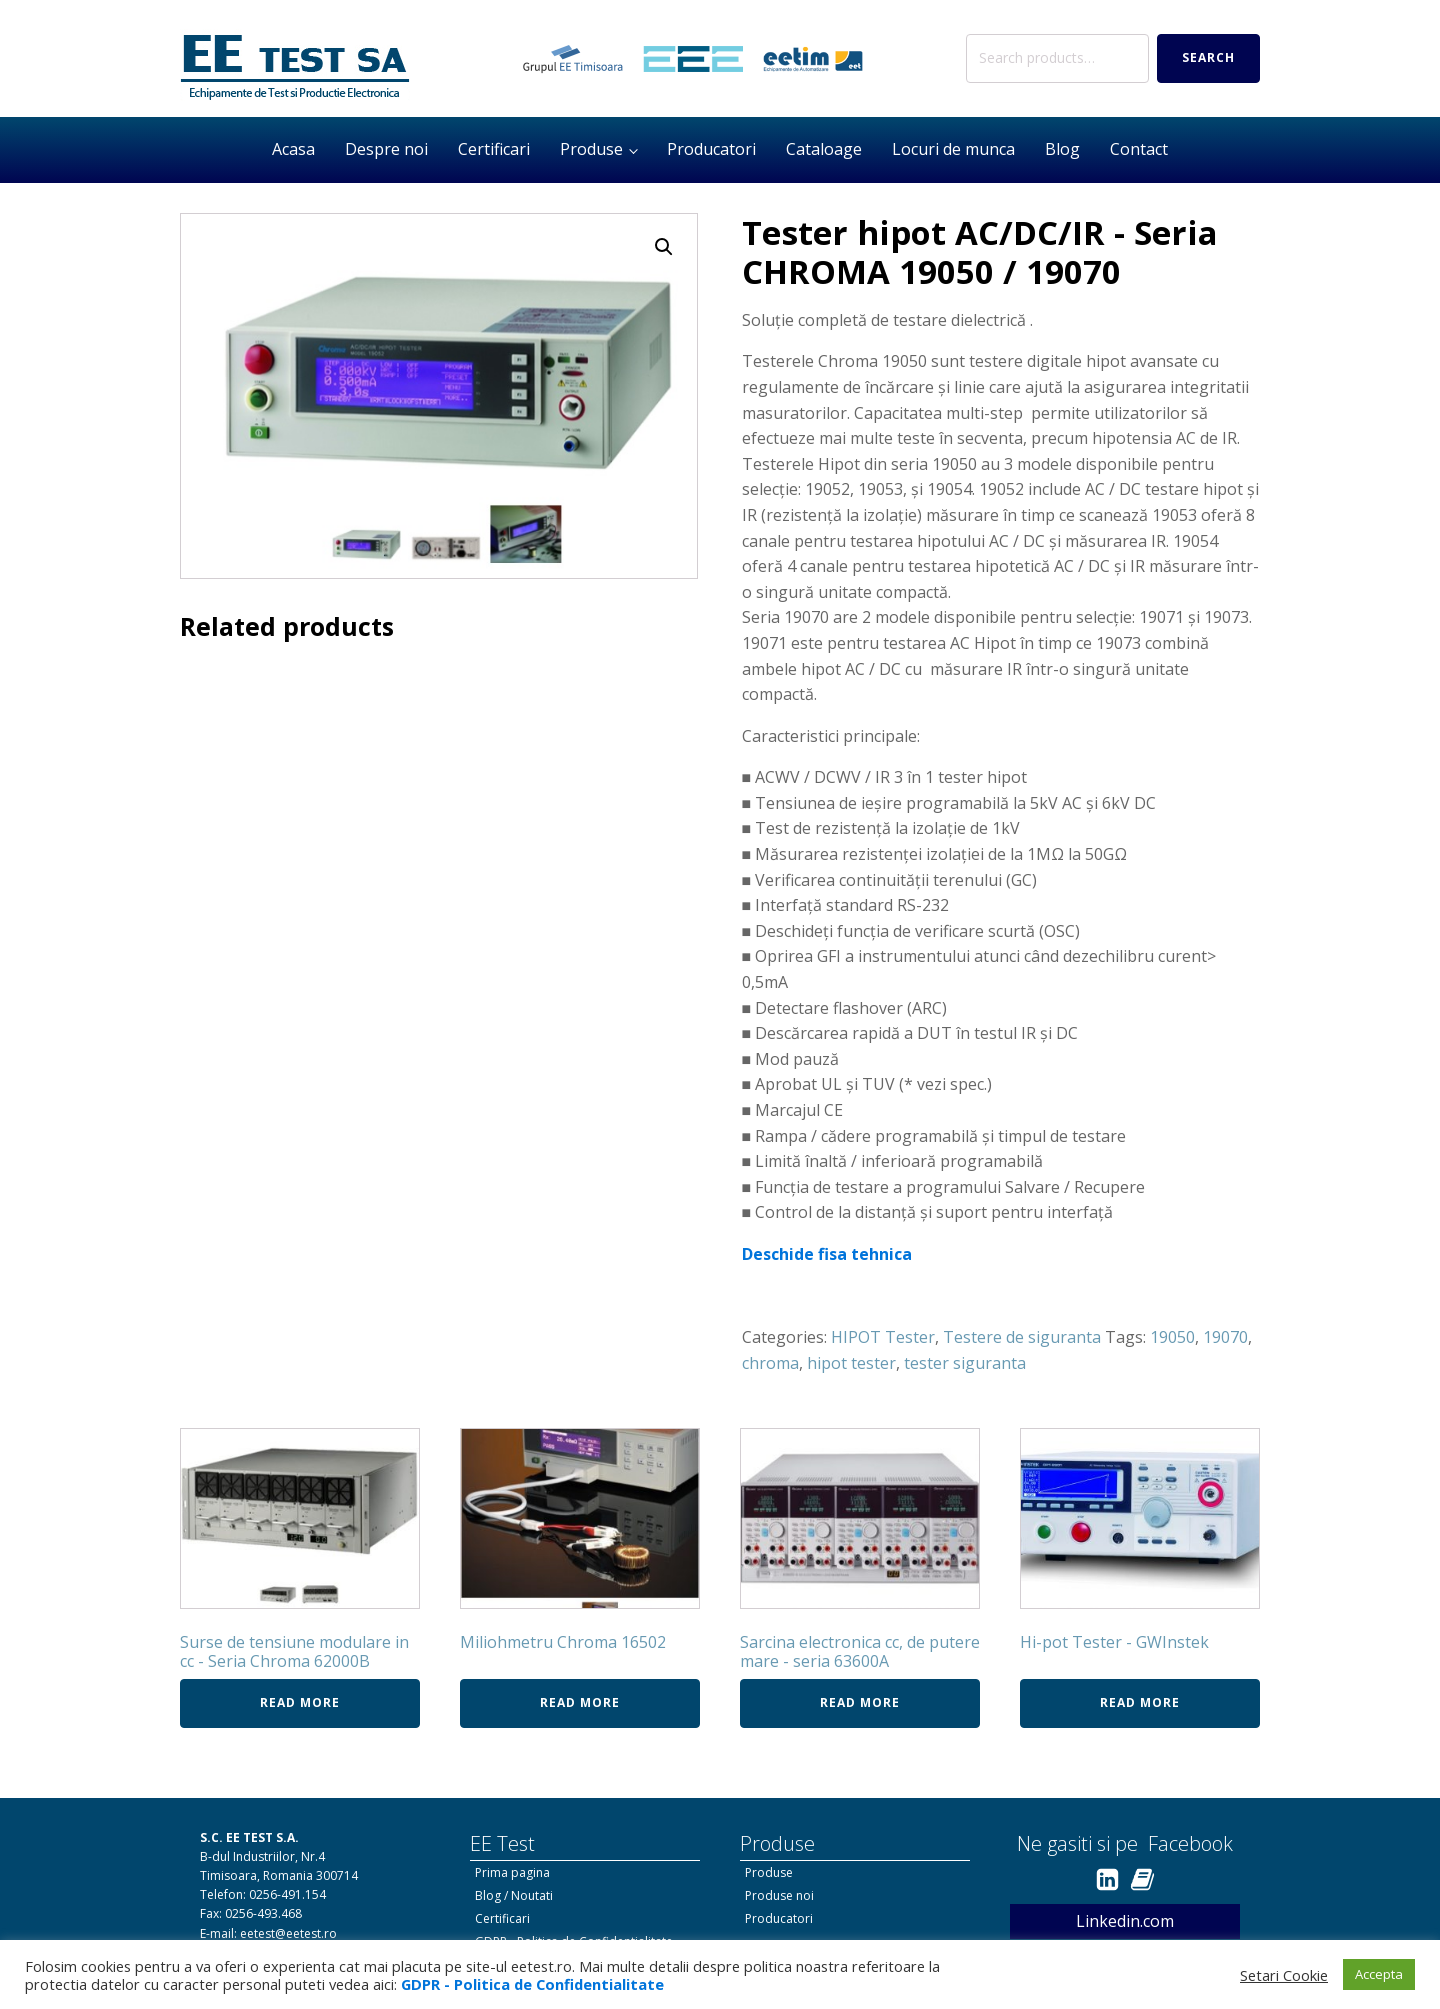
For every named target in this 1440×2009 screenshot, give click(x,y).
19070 (1225, 1337)
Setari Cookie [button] (1284, 1975)
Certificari (494, 149)
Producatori (711, 149)
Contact (1139, 149)
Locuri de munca (953, 149)
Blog (1062, 149)
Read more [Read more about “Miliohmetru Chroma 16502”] (580, 1702)
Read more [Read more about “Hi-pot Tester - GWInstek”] (1140, 1702)
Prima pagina (512, 1872)
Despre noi (386, 149)
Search (1208, 57)
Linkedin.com (1125, 1921)
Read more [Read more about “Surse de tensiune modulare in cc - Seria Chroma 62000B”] (300, 1702)
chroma (770, 1363)
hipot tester (851, 1363)
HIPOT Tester (883, 1337)
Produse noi (779, 1895)
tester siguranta (965, 1363)
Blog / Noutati (514, 1895)
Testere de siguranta (1022, 1337)
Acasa (293, 149)
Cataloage (824, 149)
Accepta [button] (1379, 1974)
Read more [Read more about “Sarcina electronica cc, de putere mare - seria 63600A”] (860, 1702)
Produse (591, 149)
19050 (1172, 1337)
